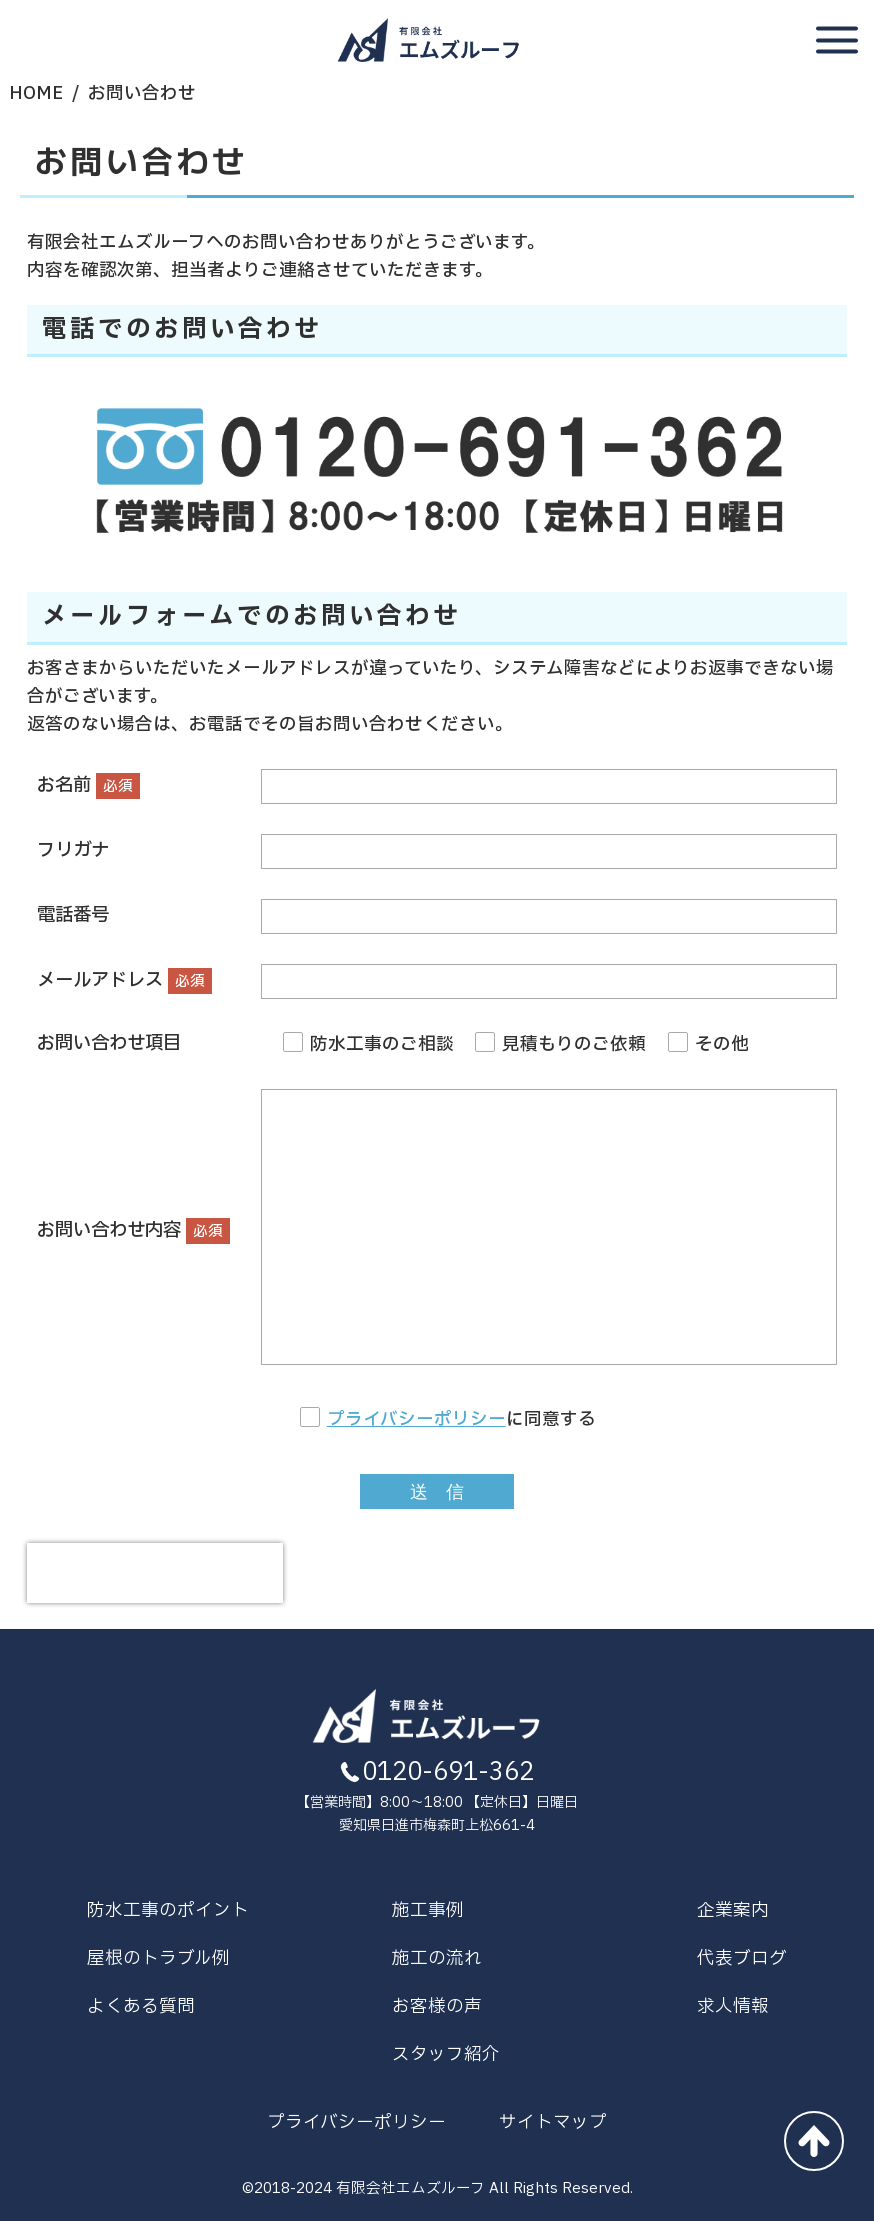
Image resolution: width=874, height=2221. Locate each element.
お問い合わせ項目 (109, 1043)
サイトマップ (553, 2122)
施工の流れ (437, 1958)
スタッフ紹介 (446, 2054)
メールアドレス (100, 980)
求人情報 (733, 2006)
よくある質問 (141, 2006)
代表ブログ (742, 1958)
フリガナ (73, 850)
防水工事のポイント (168, 1910)
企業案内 (733, 1910)
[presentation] (155, 1573)
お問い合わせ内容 (109, 1230)
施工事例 (428, 1910)
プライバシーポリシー (416, 1419)
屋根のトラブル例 (158, 1958)
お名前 (64, 785)
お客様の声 (437, 2006)
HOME (36, 93)
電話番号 (73, 915)
